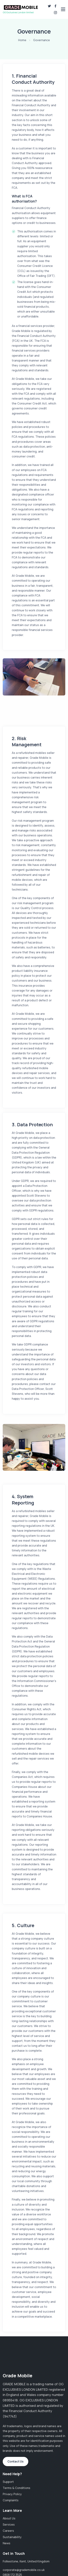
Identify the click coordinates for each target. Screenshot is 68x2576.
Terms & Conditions (16, 2488)
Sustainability (12, 2537)
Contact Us (15, 2461)
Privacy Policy (12, 2494)
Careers (8, 2531)
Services (9, 2525)
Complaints (10, 2500)
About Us (9, 2518)
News (6, 2543)
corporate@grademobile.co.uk (24, 2570)
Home (22, 40)
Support (8, 2482)
